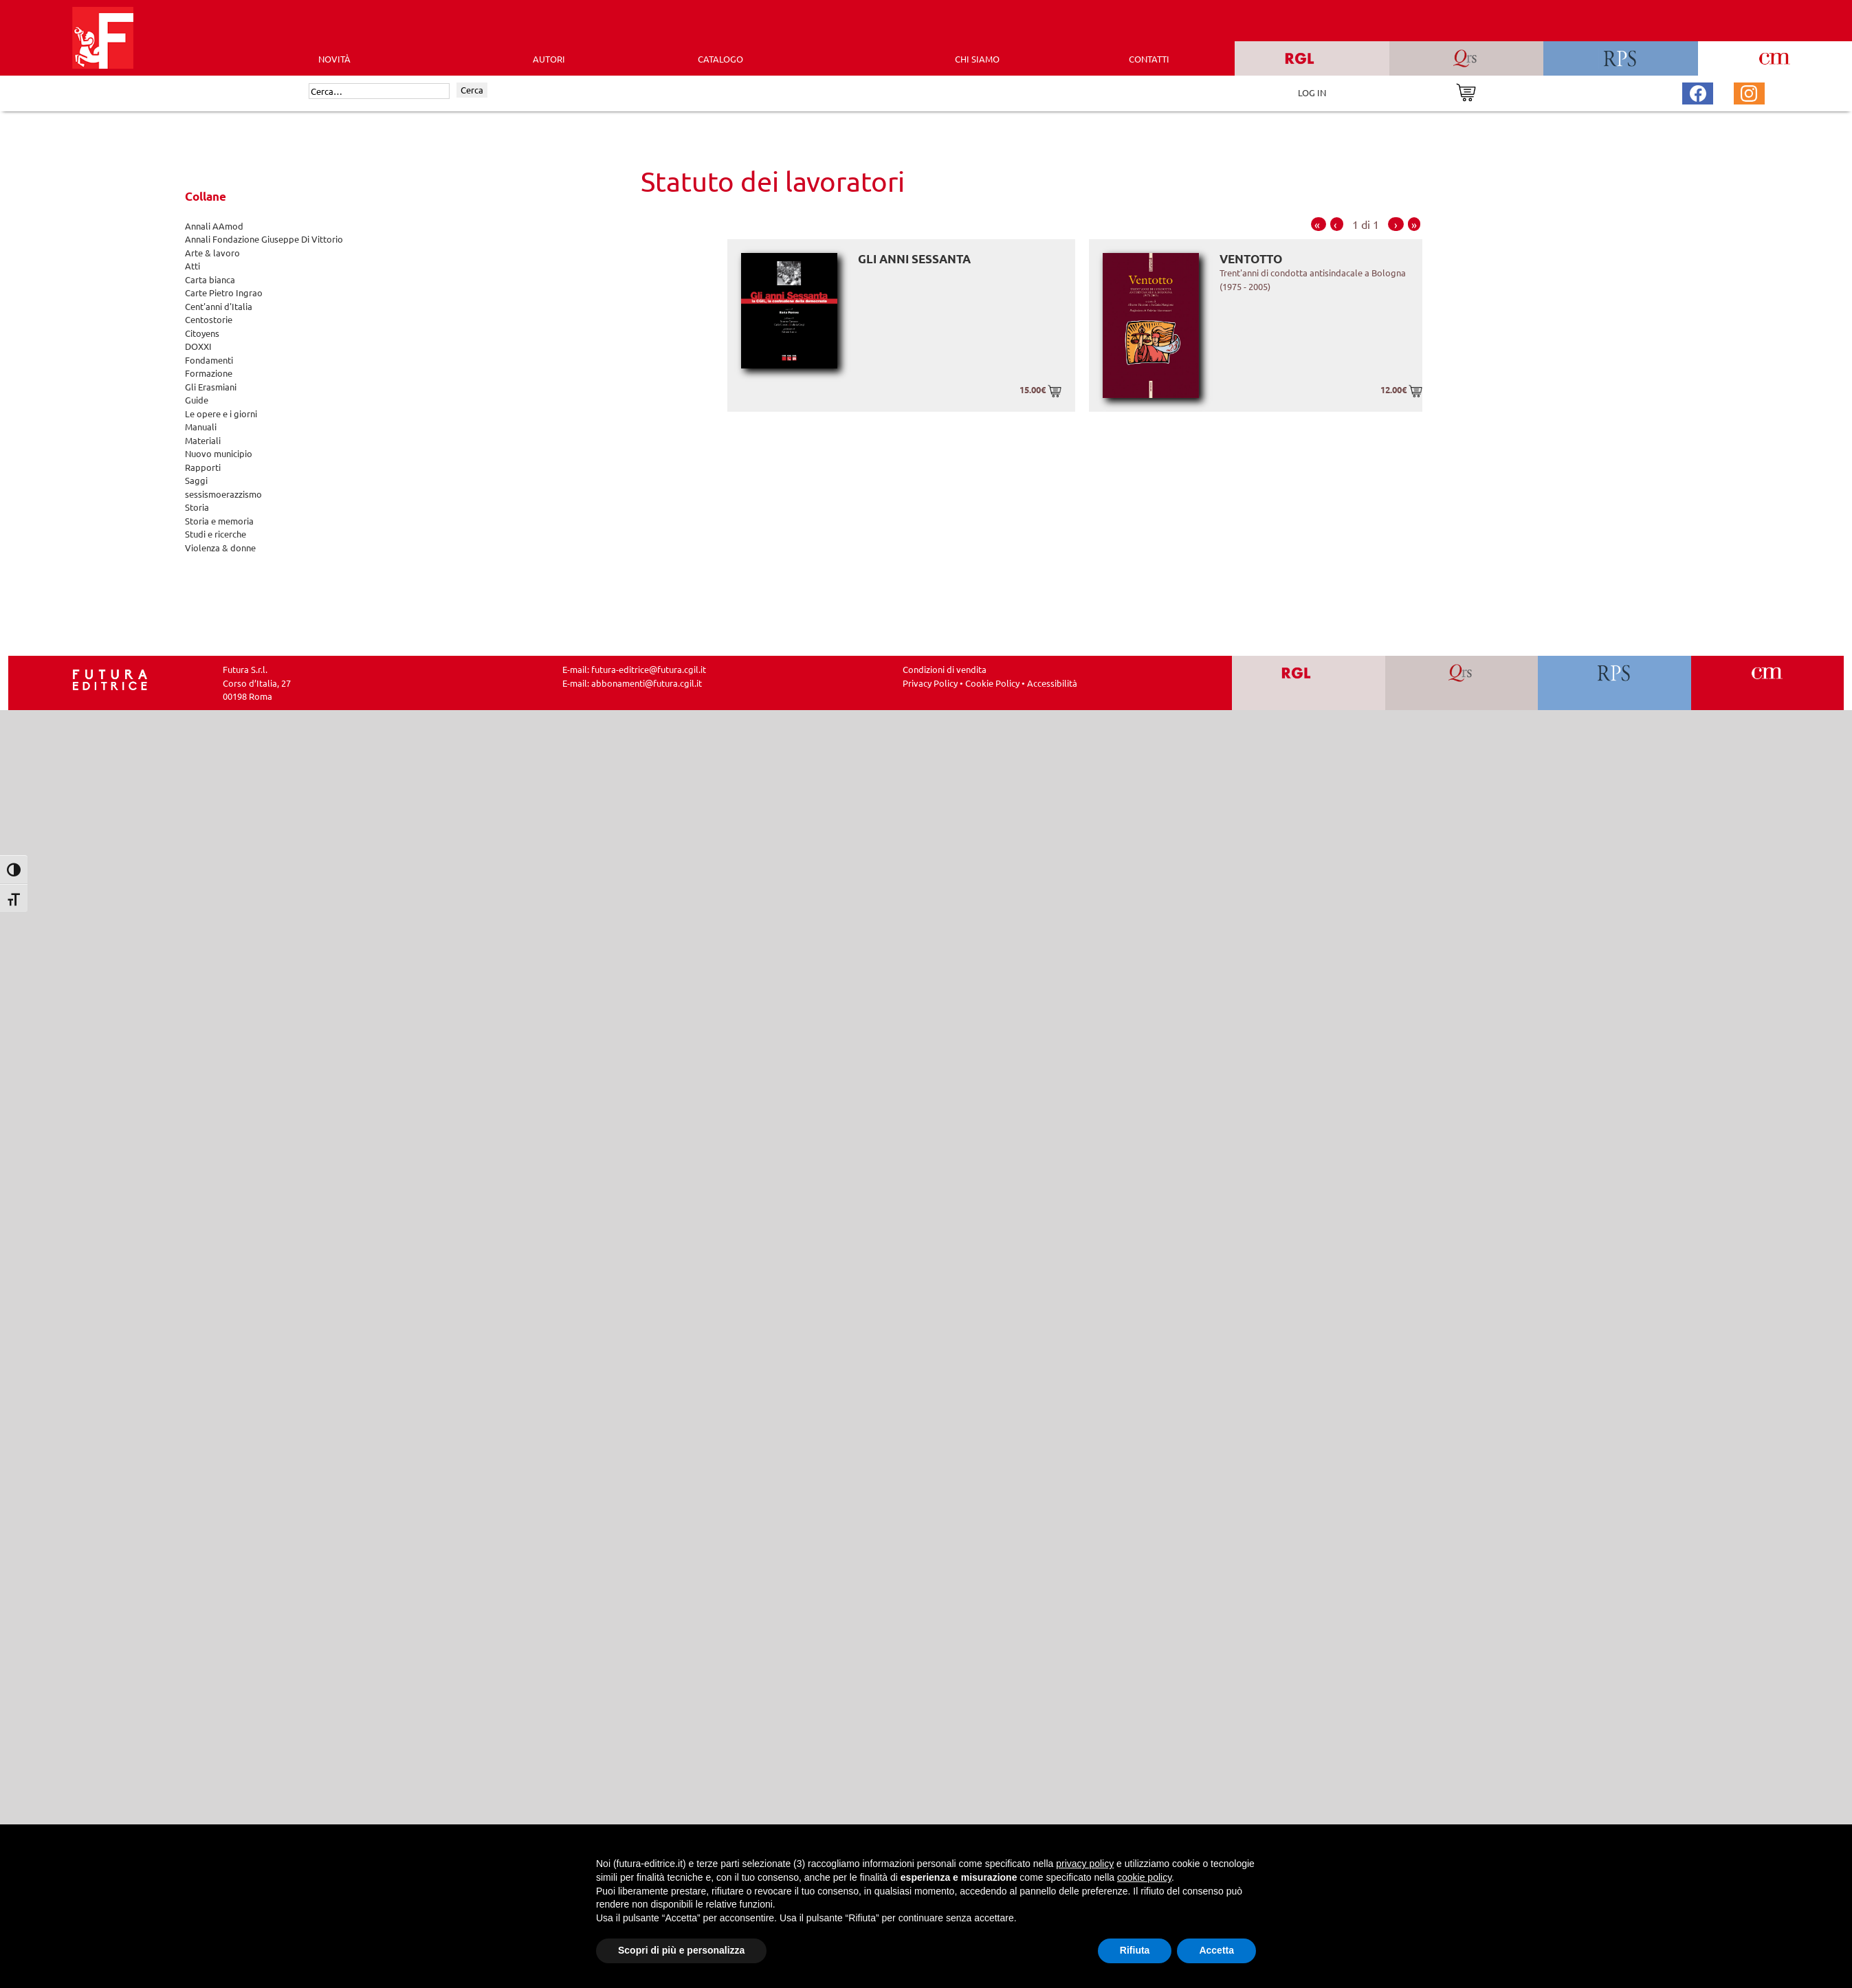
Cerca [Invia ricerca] (472, 90)
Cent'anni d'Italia (218, 306)
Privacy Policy (930, 683)
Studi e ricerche (215, 534)
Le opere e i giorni (221, 413)
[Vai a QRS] (1461, 683)
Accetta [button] (1216, 1950)
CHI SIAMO (977, 59)
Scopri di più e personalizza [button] (681, 1950)
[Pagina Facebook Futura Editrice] (1698, 92)
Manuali (201, 426)
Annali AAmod (214, 226)
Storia (197, 507)
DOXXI (198, 346)
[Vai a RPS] (1614, 683)
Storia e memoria (219, 521)
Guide (196, 400)
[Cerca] (379, 91)
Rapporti (203, 467)
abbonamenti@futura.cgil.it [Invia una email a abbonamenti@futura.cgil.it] (646, 683)
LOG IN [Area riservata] (1312, 92)
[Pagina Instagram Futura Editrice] (1749, 92)
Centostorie (208, 319)
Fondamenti (209, 360)
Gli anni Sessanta (914, 259)
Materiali (203, 440)
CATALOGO (720, 59)
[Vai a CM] (1767, 683)
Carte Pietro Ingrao (224, 292)
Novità (334, 59)
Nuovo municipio (218, 453)
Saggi (196, 480)
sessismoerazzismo (223, 494)
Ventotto (1251, 259)
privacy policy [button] (1085, 1863)
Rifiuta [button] (1135, 1950)
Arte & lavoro (212, 252)
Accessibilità (1052, 683)
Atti (192, 266)
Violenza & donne (220, 547)
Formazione (208, 373)
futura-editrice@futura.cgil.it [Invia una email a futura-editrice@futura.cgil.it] (648, 669)
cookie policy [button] (1144, 1877)
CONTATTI (1149, 59)
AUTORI (549, 59)
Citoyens (202, 333)
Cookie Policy (992, 683)
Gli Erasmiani (210, 387)
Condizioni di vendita (944, 669)
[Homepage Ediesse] (110, 678)
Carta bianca (210, 279)
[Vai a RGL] (1308, 683)
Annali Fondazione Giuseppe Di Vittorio (264, 239)
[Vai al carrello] (1466, 91)
